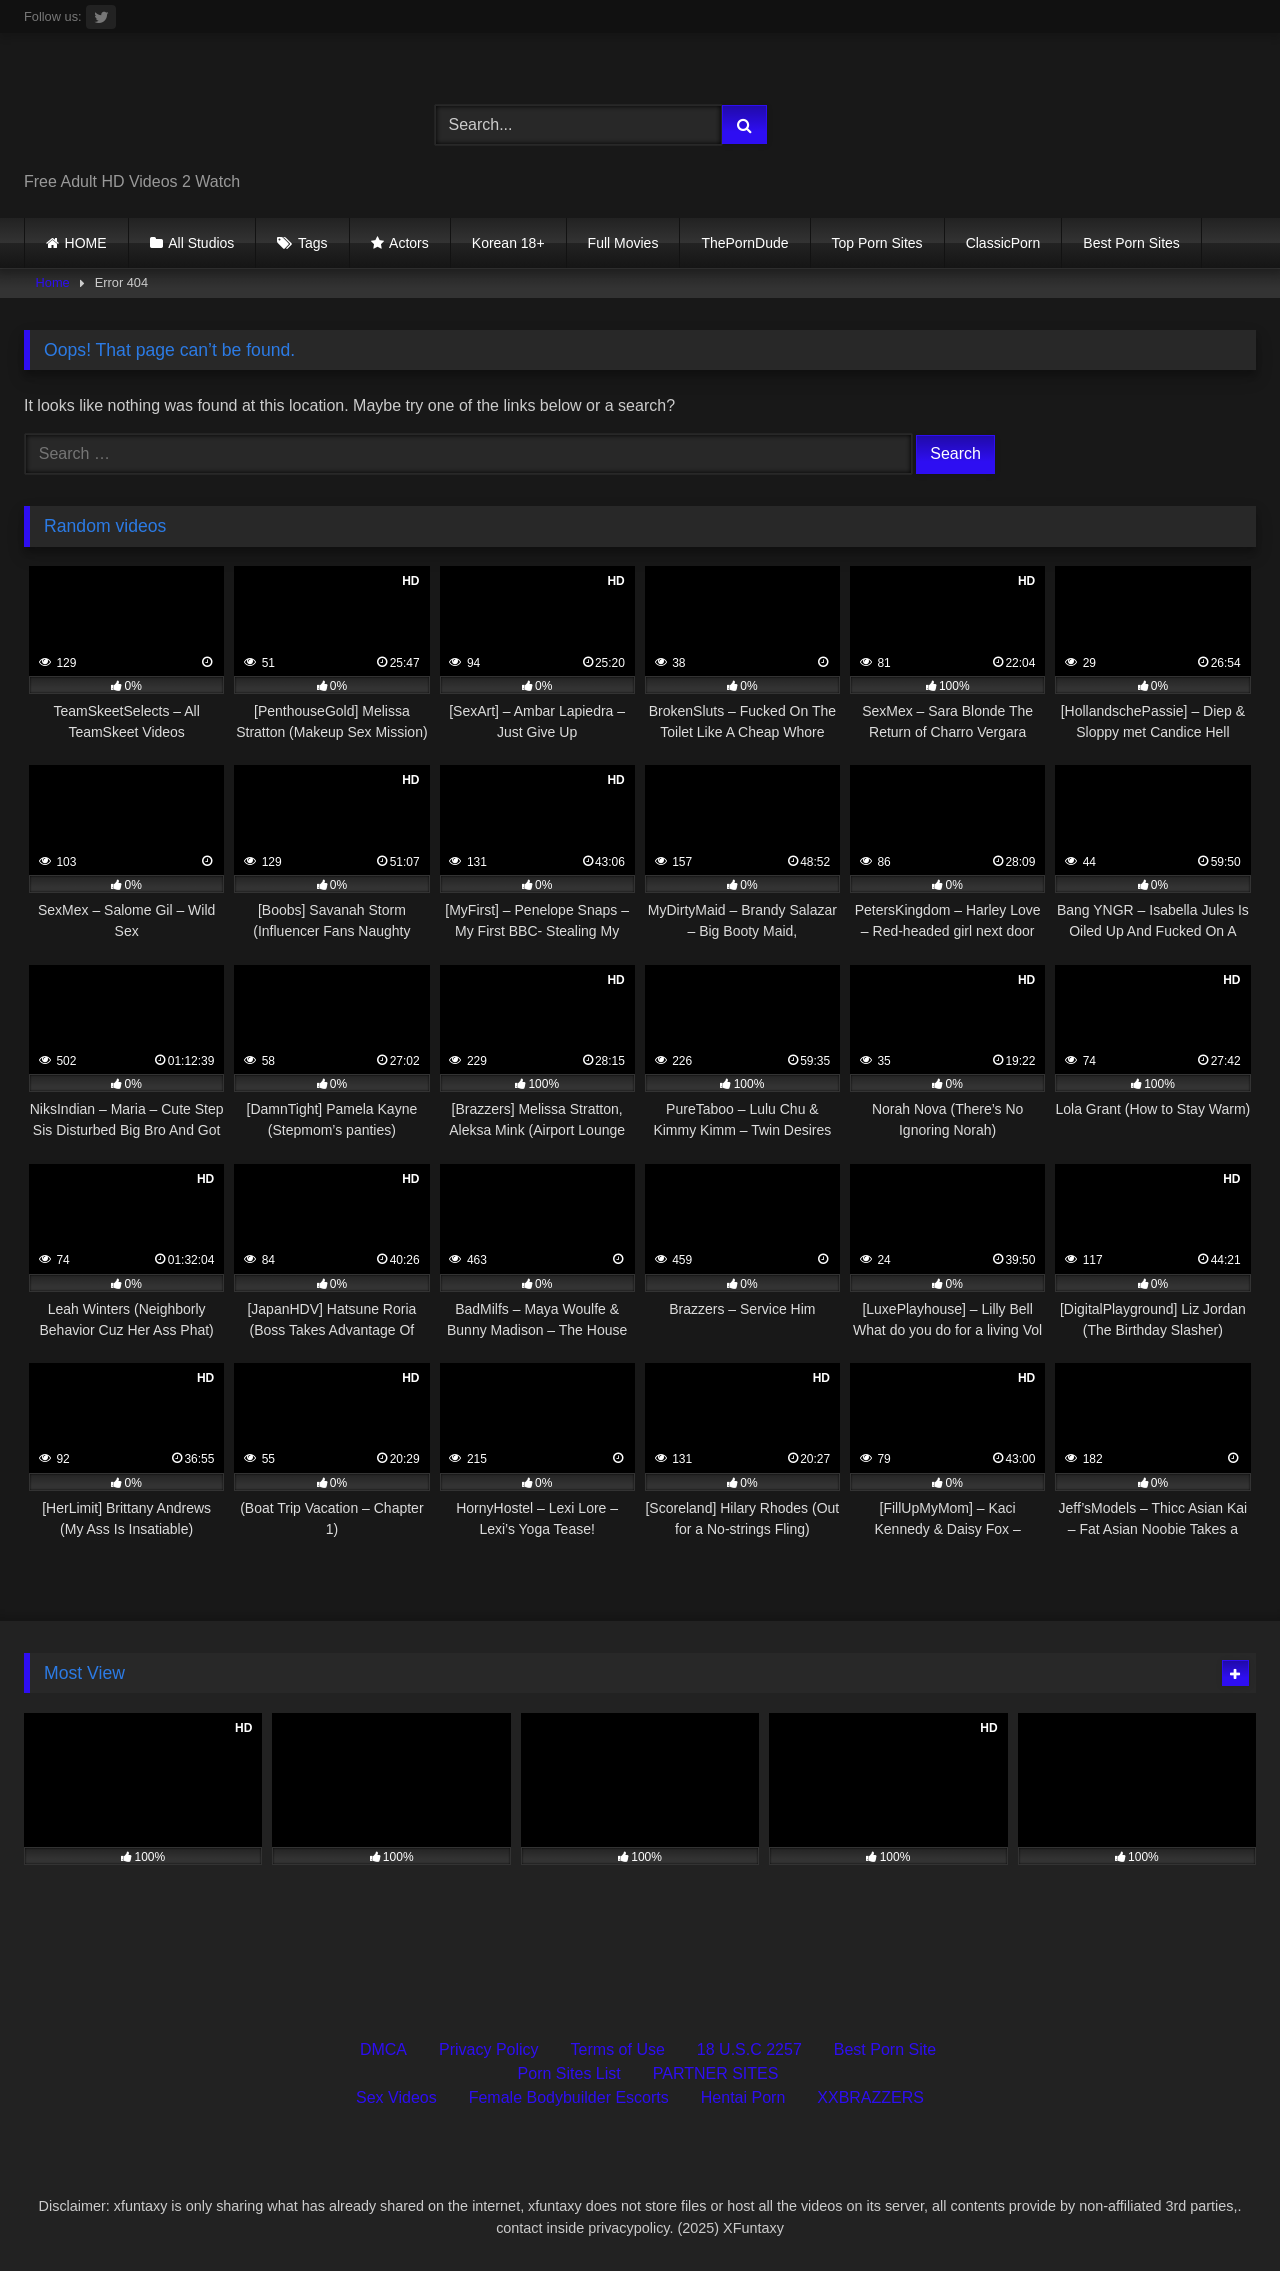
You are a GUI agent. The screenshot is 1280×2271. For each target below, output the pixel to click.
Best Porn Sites (1131, 243)
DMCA (383, 2049)
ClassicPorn (1003, 243)
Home (53, 282)
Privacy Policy (489, 2049)
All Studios (201, 243)
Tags (313, 243)
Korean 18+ (508, 243)
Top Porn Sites (877, 243)
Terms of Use (618, 2049)
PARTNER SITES (716, 2073)
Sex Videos (396, 2097)
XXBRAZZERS (870, 2097)
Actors (409, 243)
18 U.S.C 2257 (749, 2049)
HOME (86, 243)
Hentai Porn (743, 2097)
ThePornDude (744, 243)
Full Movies (623, 243)
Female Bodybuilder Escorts (569, 2097)
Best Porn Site (885, 2049)
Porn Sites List (569, 2073)
